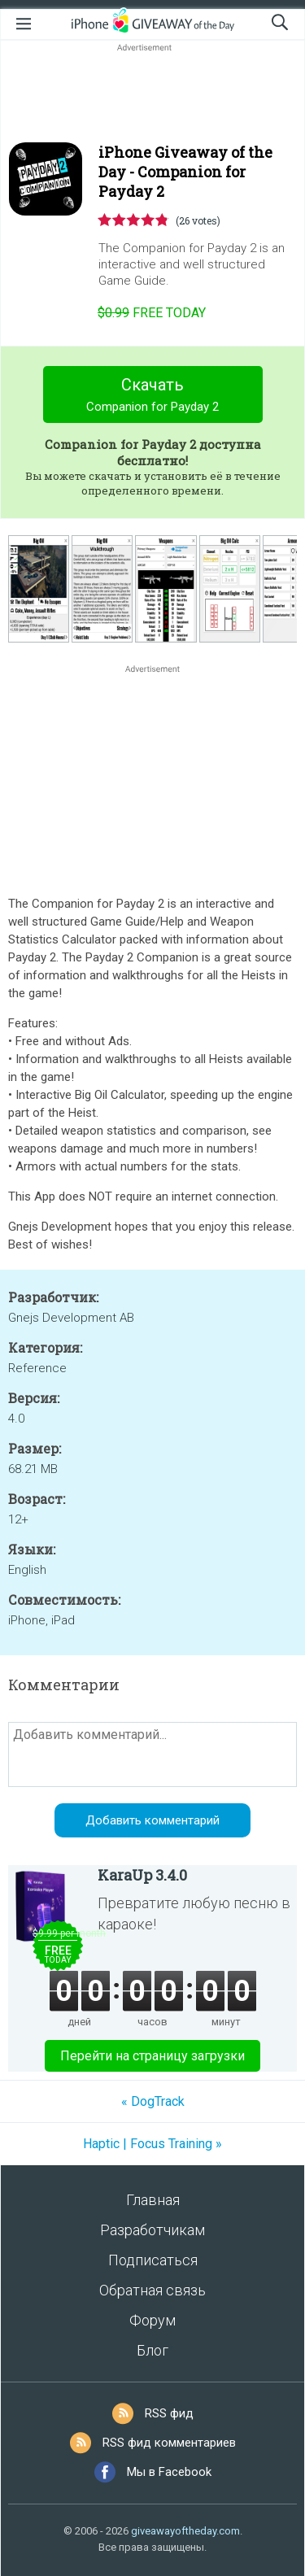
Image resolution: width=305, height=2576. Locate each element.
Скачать (152, 396)
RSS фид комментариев (169, 2442)
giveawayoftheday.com (185, 2531)
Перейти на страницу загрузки (152, 2056)
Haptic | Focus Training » (152, 2143)
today (152, 312)
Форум (152, 2320)
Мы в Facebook (169, 2472)
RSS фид (169, 2413)
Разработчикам (152, 2229)
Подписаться (153, 2260)
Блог (152, 2350)
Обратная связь (152, 2290)
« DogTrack (153, 2101)
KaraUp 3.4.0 (142, 1875)
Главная (153, 2199)
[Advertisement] (152, 94)
